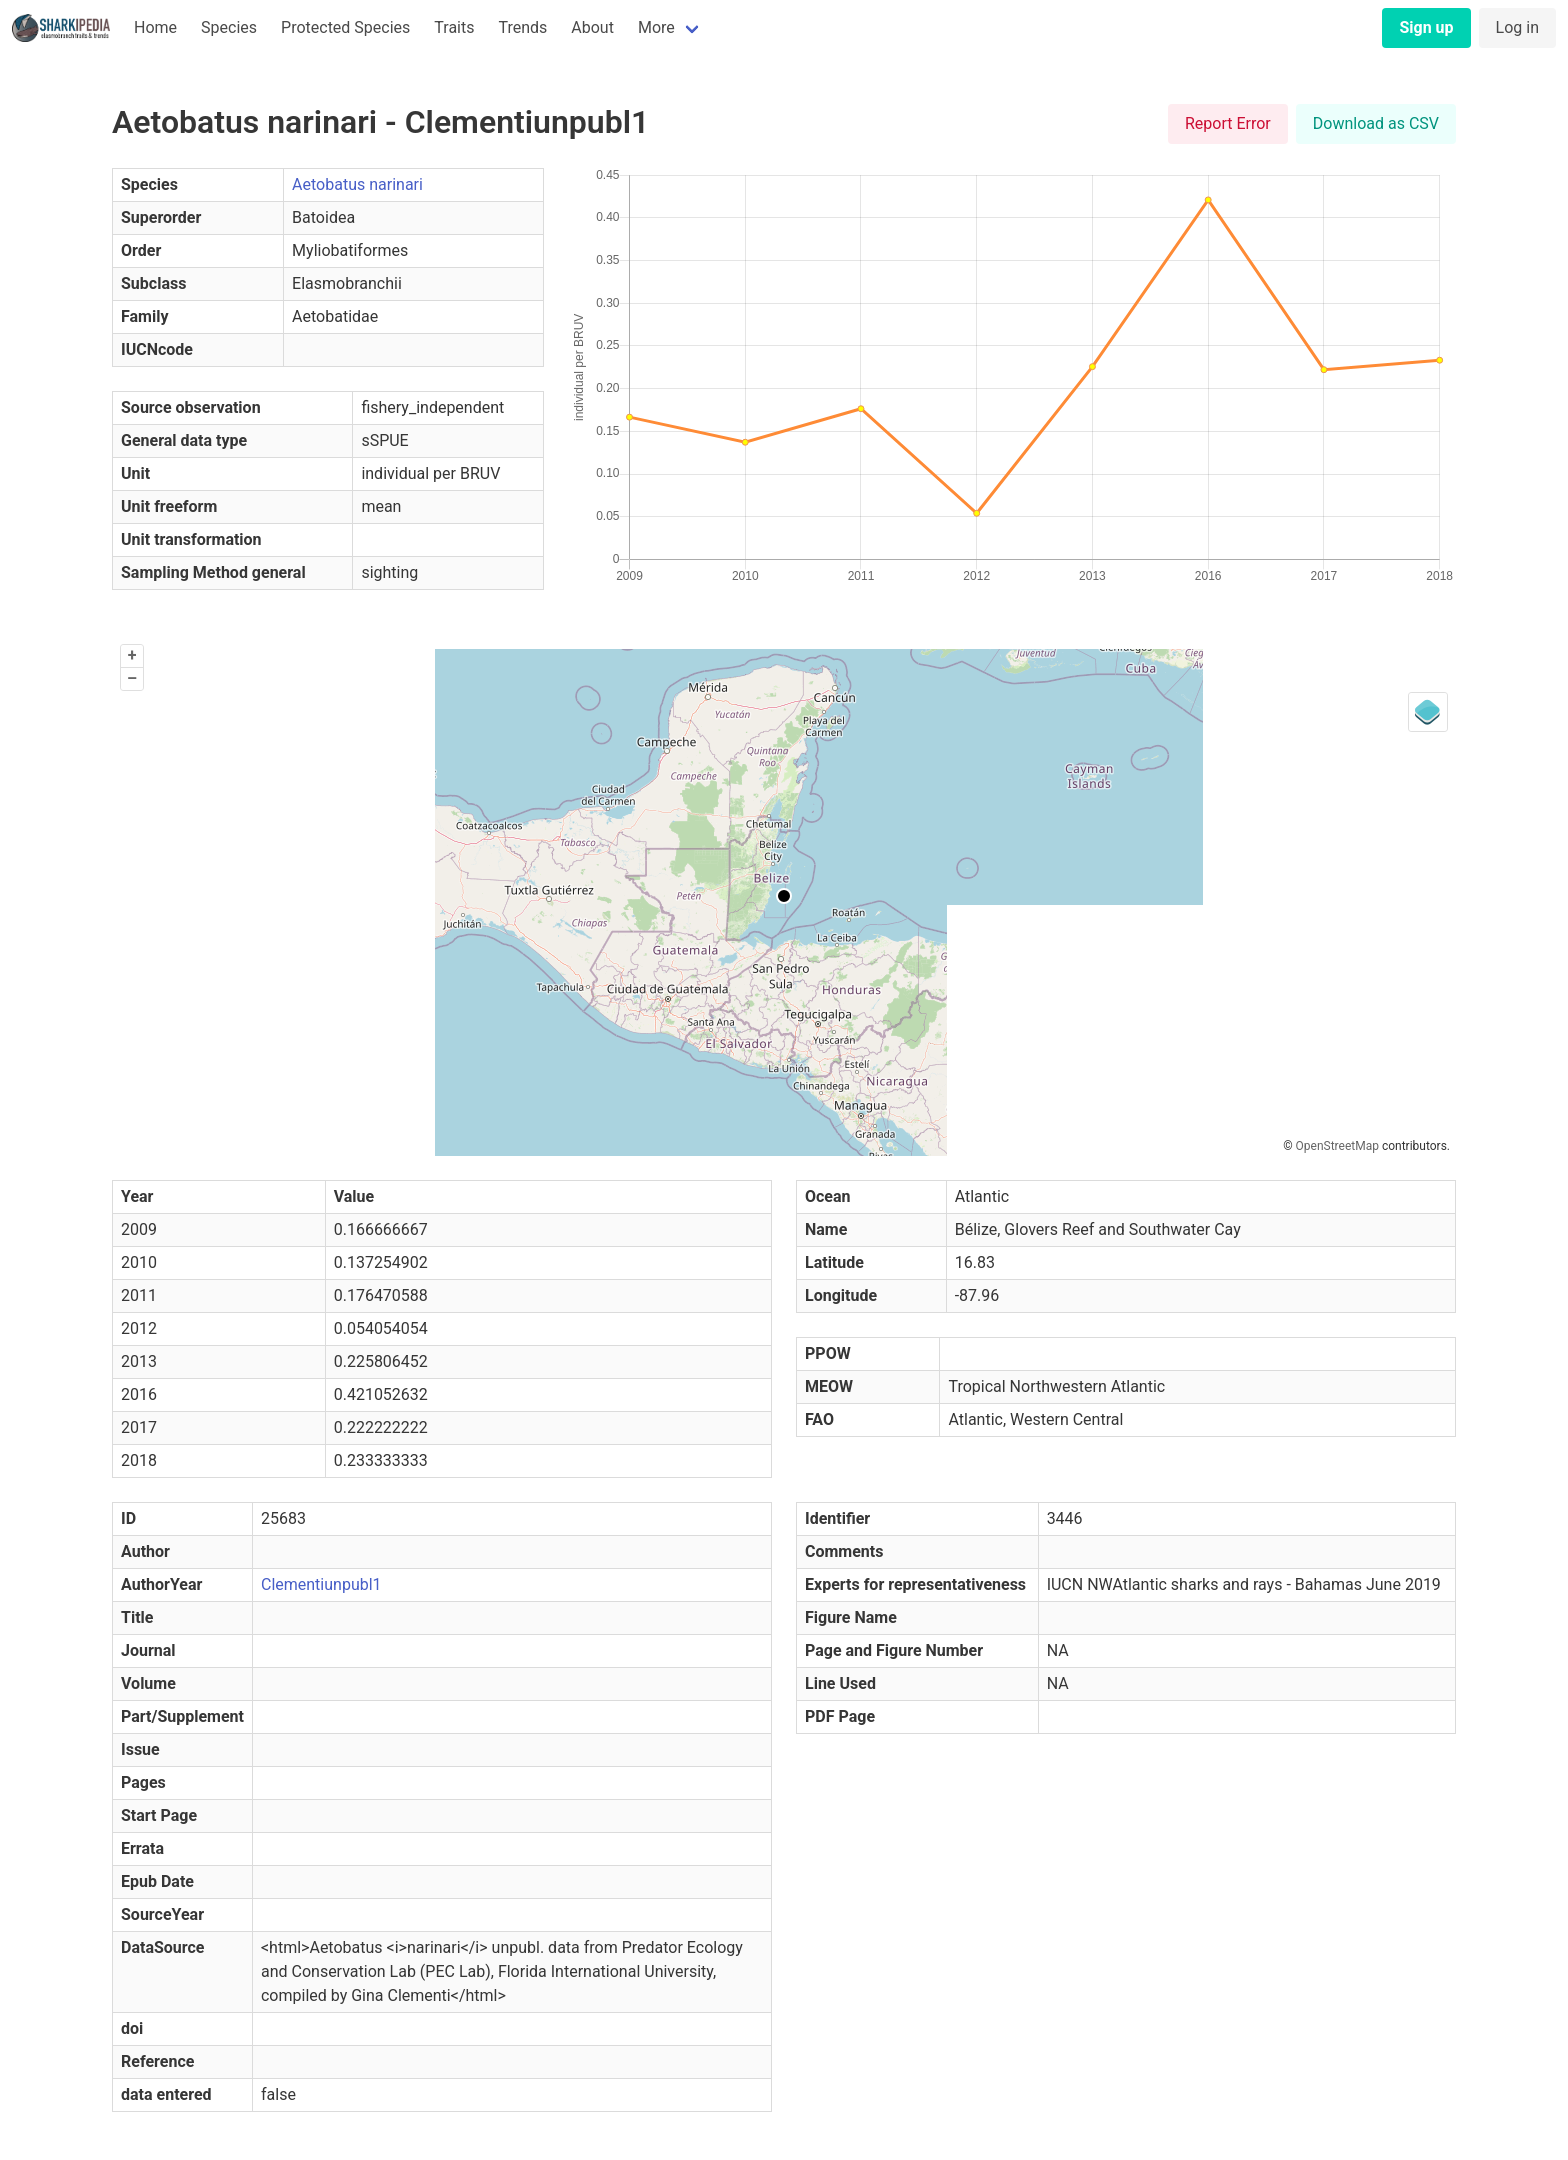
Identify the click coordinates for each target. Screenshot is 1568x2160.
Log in (1517, 27)
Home (155, 27)
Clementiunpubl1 (321, 1584)
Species (229, 27)
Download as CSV (1376, 123)
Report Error (1228, 123)
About (592, 27)
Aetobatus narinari (357, 184)
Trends (522, 27)
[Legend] (1428, 712)
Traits (454, 27)
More (656, 27)
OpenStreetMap (1337, 1146)
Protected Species (345, 27)
